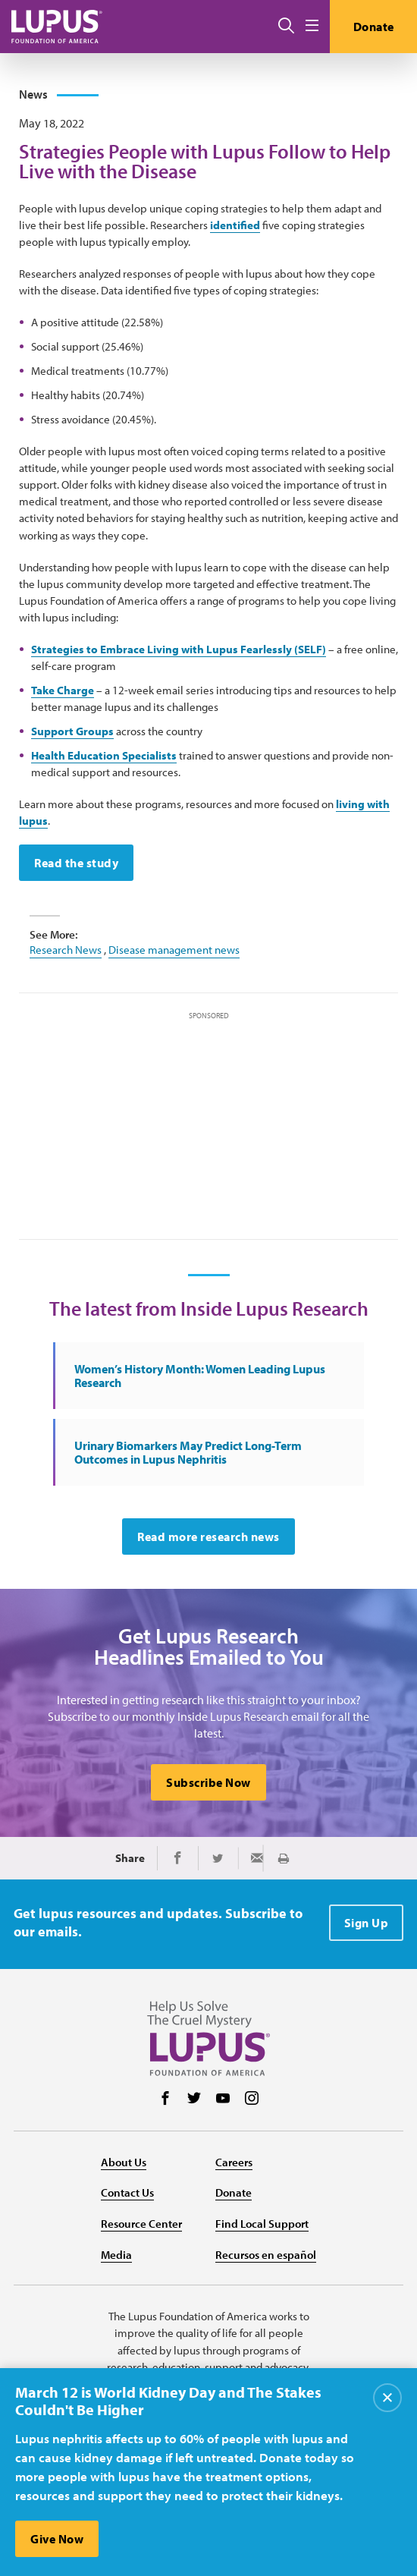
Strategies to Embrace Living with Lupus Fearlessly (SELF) (178, 649)
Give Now (56, 2538)
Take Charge (62, 690)
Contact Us (127, 2192)
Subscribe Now (208, 1782)
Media (116, 2254)
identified (235, 225)
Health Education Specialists (104, 755)
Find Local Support (262, 2223)
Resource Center (141, 2223)
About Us (123, 2162)
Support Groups (72, 731)
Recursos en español (265, 2254)
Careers (233, 2162)
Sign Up (366, 1922)
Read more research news (208, 1536)
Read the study (76, 862)
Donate (373, 26)
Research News (66, 949)
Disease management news (174, 949)
